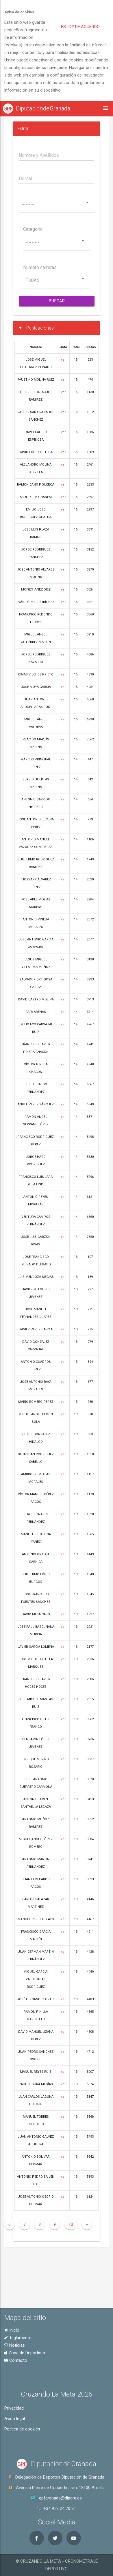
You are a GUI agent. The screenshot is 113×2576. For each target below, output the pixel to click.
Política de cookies (22, 2429)
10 (70, 2225)
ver (63, 360)
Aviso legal (14, 2418)
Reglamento (18, 2337)
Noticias (14, 2345)
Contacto (15, 2360)
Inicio (11, 2330)
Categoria (32, 230)
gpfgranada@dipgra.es (60, 2498)
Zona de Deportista (24, 2352)
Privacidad (14, 2408)
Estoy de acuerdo (80, 26)
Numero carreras (40, 268)
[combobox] (57, 205)
